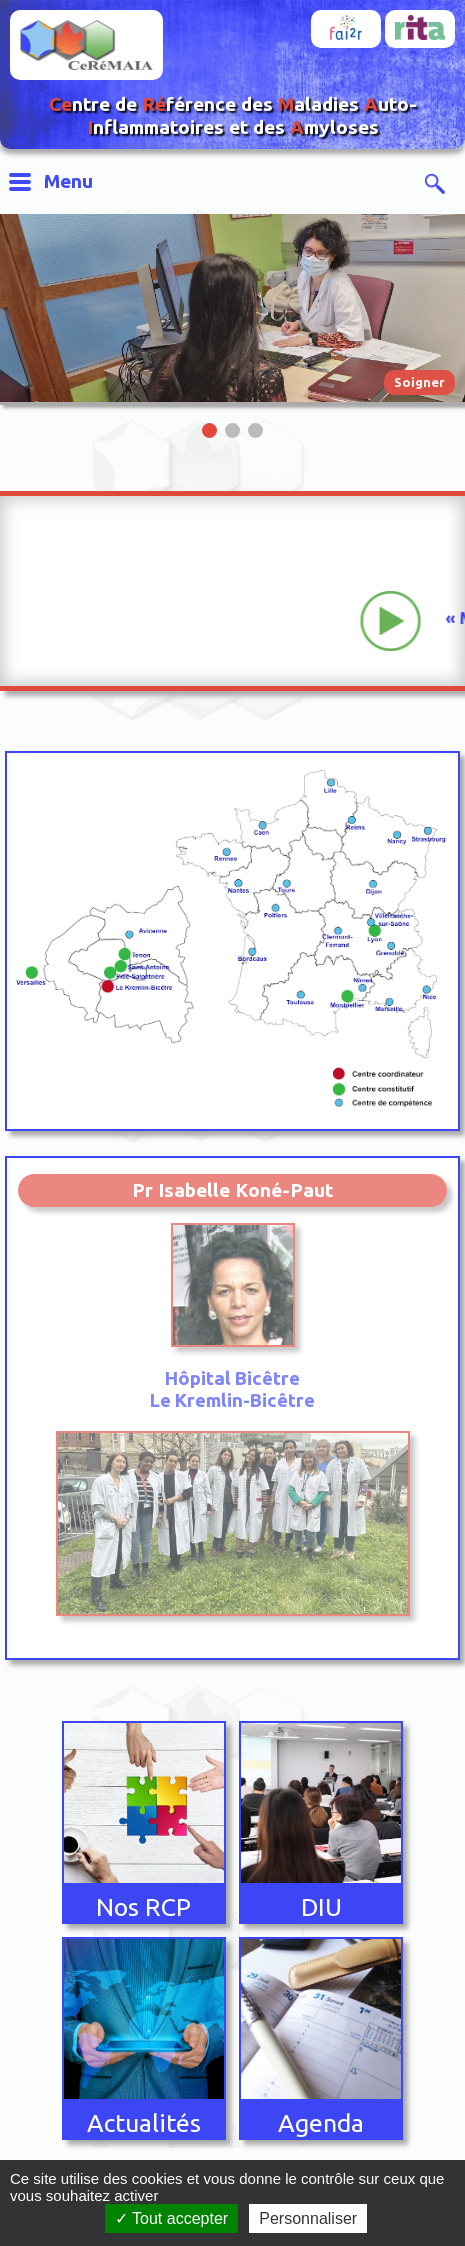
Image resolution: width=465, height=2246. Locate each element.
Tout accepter (171, 2218)
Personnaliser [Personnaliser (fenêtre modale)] (308, 2218)
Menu (68, 181)
